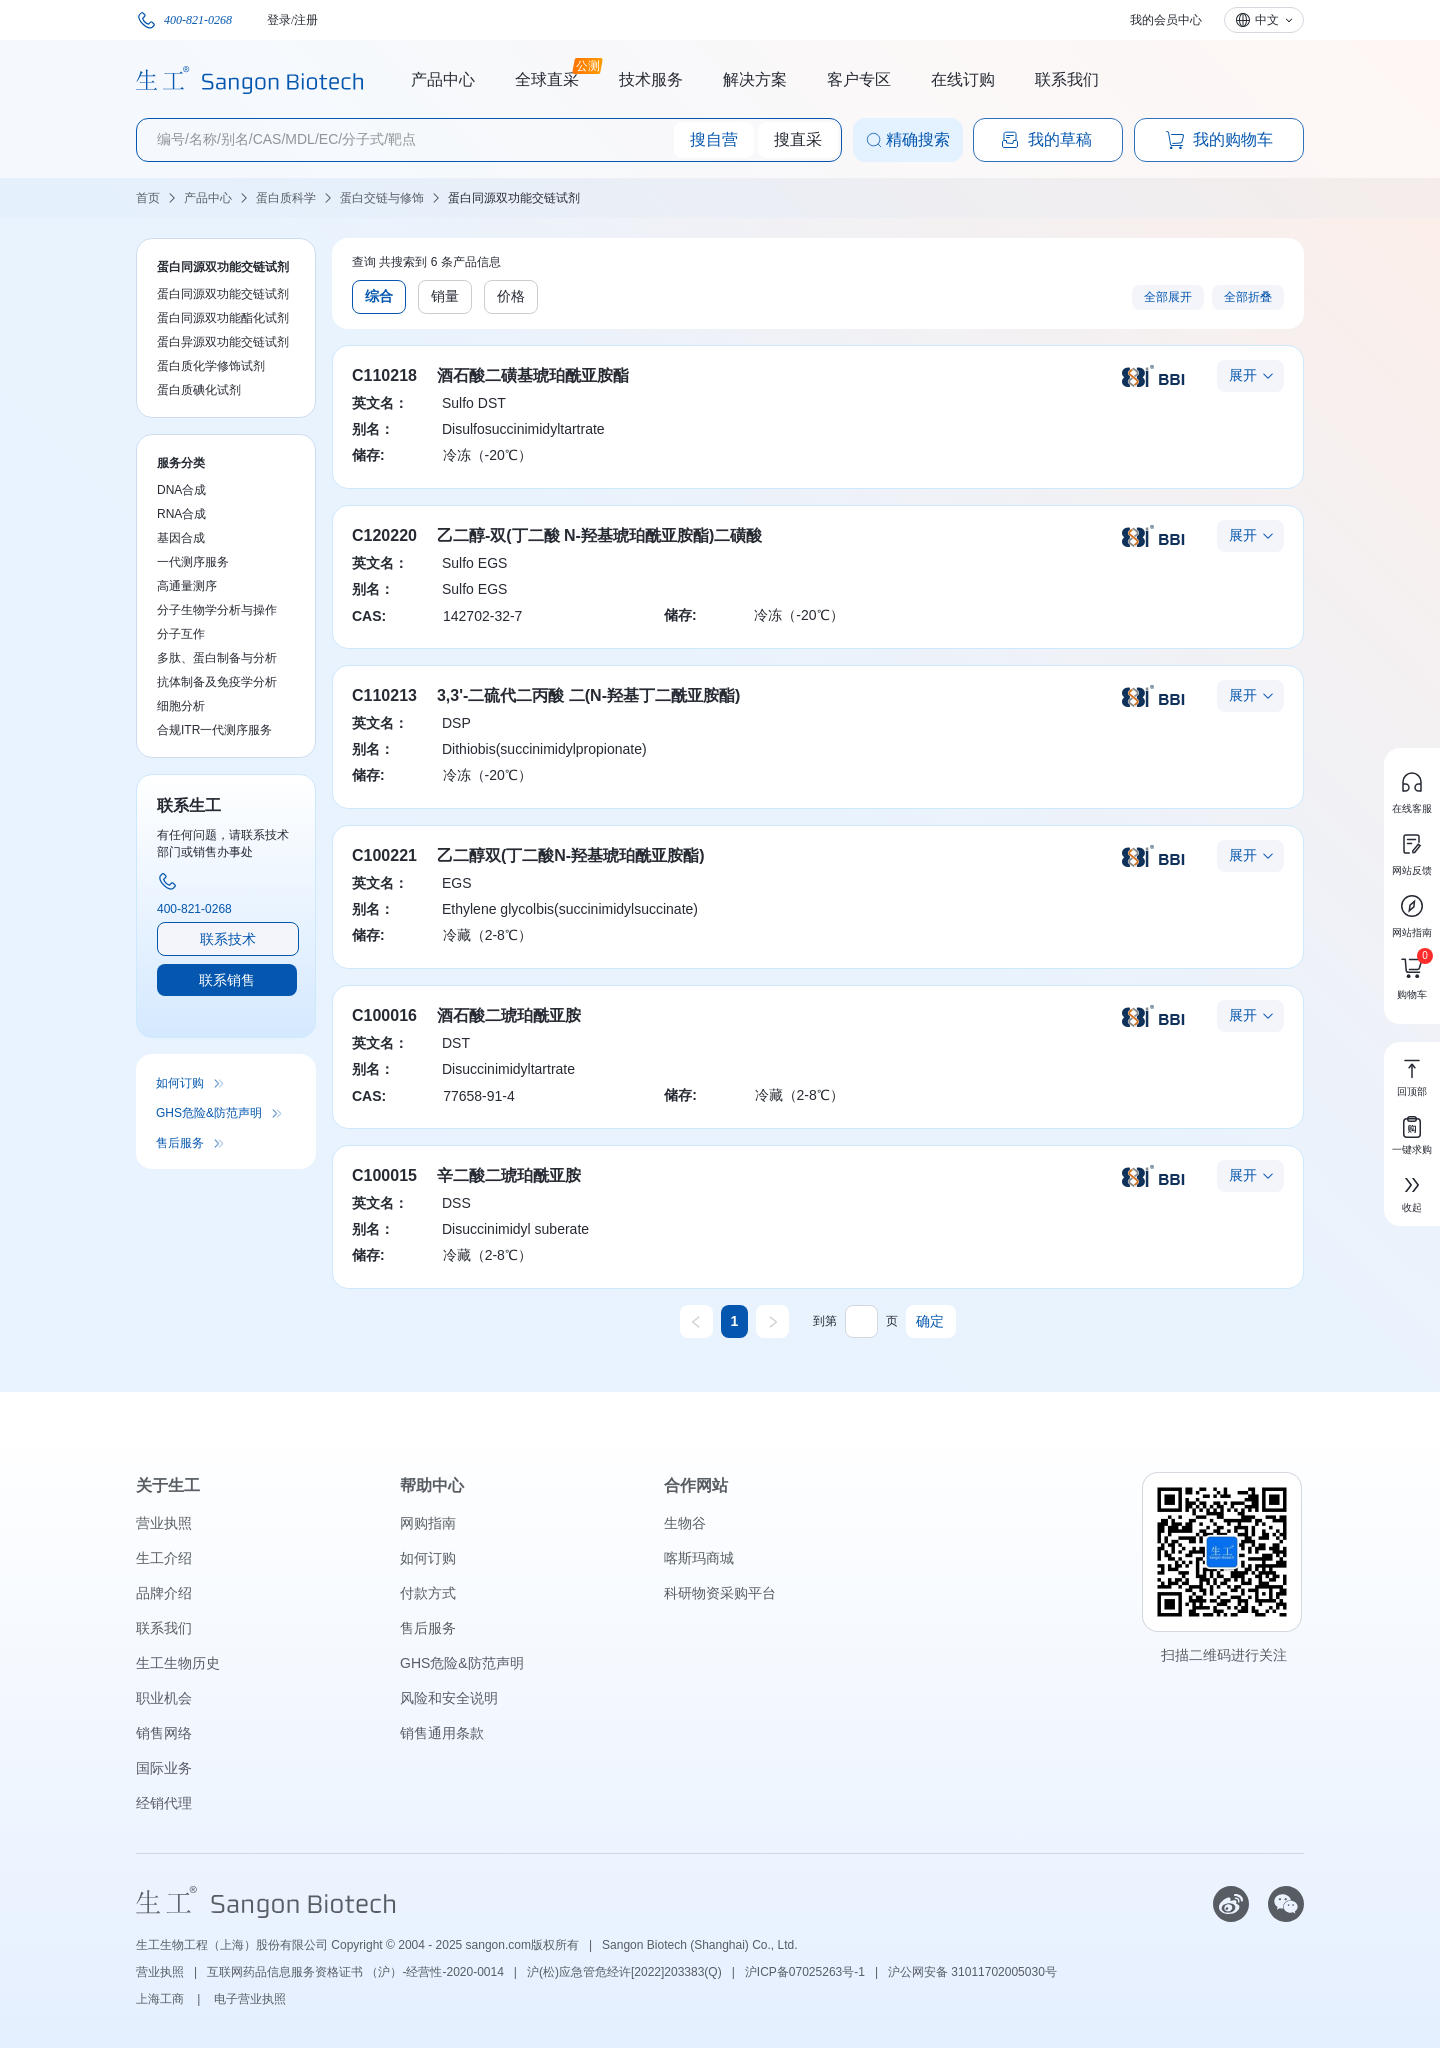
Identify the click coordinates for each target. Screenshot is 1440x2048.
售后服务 (180, 1143)
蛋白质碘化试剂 (199, 390)
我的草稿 (1046, 140)
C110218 (384, 375)
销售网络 (164, 1733)
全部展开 (1168, 297)
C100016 (384, 1015)
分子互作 (181, 634)
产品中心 (443, 79)
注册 (306, 20)
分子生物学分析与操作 (217, 610)
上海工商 (161, 1999)
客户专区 (859, 79)
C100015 (384, 1175)
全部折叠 (1248, 297)
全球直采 (547, 77)
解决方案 (755, 79)
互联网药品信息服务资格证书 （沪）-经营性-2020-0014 (355, 1972)
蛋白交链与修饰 (382, 198)
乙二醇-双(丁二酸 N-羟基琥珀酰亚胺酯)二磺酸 (599, 535)
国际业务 (164, 1768)
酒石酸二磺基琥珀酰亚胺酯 (533, 375)
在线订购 (963, 79)
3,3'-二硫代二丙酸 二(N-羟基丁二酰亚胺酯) (588, 695)
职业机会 (164, 1698)
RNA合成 (181, 514)
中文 (1267, 20)
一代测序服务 (193, 562)
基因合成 (181, 538)
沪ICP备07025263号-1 (805, 1972)
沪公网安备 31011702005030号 (972, 1972)
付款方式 (428, 1593)
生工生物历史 (178, 1663)
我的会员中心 (1166, 20)
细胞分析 (181, 706)
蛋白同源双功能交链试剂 (514, 198)
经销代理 (164, 1803)
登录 (279, 20)
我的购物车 (1219, 140)
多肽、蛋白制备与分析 (217, 658)
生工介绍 (164, 1558)
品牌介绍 (164, 1593)
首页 (148, 198)
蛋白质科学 (286, 198)
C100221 (384, 855)
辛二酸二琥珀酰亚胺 (509, 1175)
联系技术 (228, 939)
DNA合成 (181, 490)
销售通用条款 (442, 1733)
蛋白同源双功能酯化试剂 (223, 318)
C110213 (384, 695)
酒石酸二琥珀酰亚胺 (509, 1015)
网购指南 (428, 1523)
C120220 (384, 535)
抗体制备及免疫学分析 (217, 682)
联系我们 (1067, 79)
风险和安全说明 (449, 1698)
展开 (1243, 375)
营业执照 (164, 1523)
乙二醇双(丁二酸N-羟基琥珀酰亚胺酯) (571, 855)
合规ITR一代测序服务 (214, 730)
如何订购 (180, 1083)
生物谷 (685, 1523)
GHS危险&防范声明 (209, 1113)
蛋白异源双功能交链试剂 (223, 342)
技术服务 (651, 79)
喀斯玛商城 (699, 1558)
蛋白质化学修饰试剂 (211, 366)
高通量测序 (187, 586)
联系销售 (227, 980)
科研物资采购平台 (720, 1593)
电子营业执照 (250, 1999)
